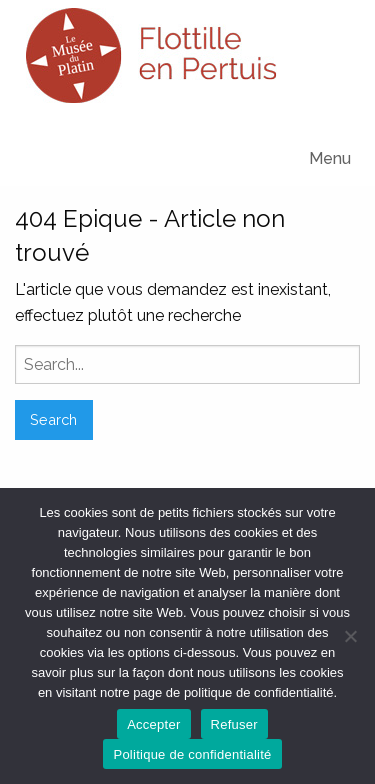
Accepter (153, 724)
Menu (330, 158)
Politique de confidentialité (192, 754)
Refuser (234, 724)
